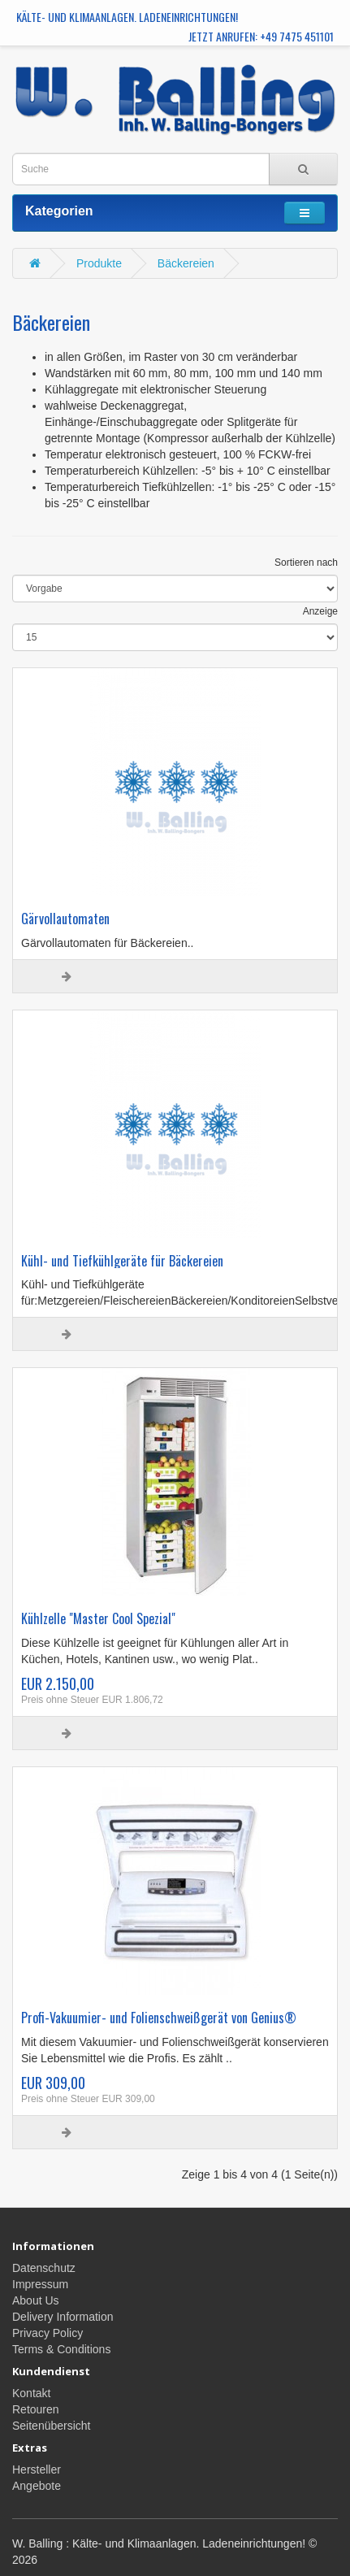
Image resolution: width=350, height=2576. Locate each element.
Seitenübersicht (51, 2425)
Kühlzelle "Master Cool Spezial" (98, 1618)
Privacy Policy (47, 2332)
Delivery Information (63, 2316)
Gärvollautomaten (65, 918)
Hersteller (36, 2469)
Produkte (99, 263)
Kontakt (31, 2393)
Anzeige (320, 611)
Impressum (40, 2284)
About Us (35, 2300)
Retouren (35, 2409)
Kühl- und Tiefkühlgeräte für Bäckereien (122, 1261)
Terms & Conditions (61, 2349)
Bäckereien (186, 263)
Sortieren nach (306, 562)
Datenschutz (44, 2267)
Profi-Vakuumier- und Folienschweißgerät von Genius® (158, 2017)
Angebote (36, 2485)
